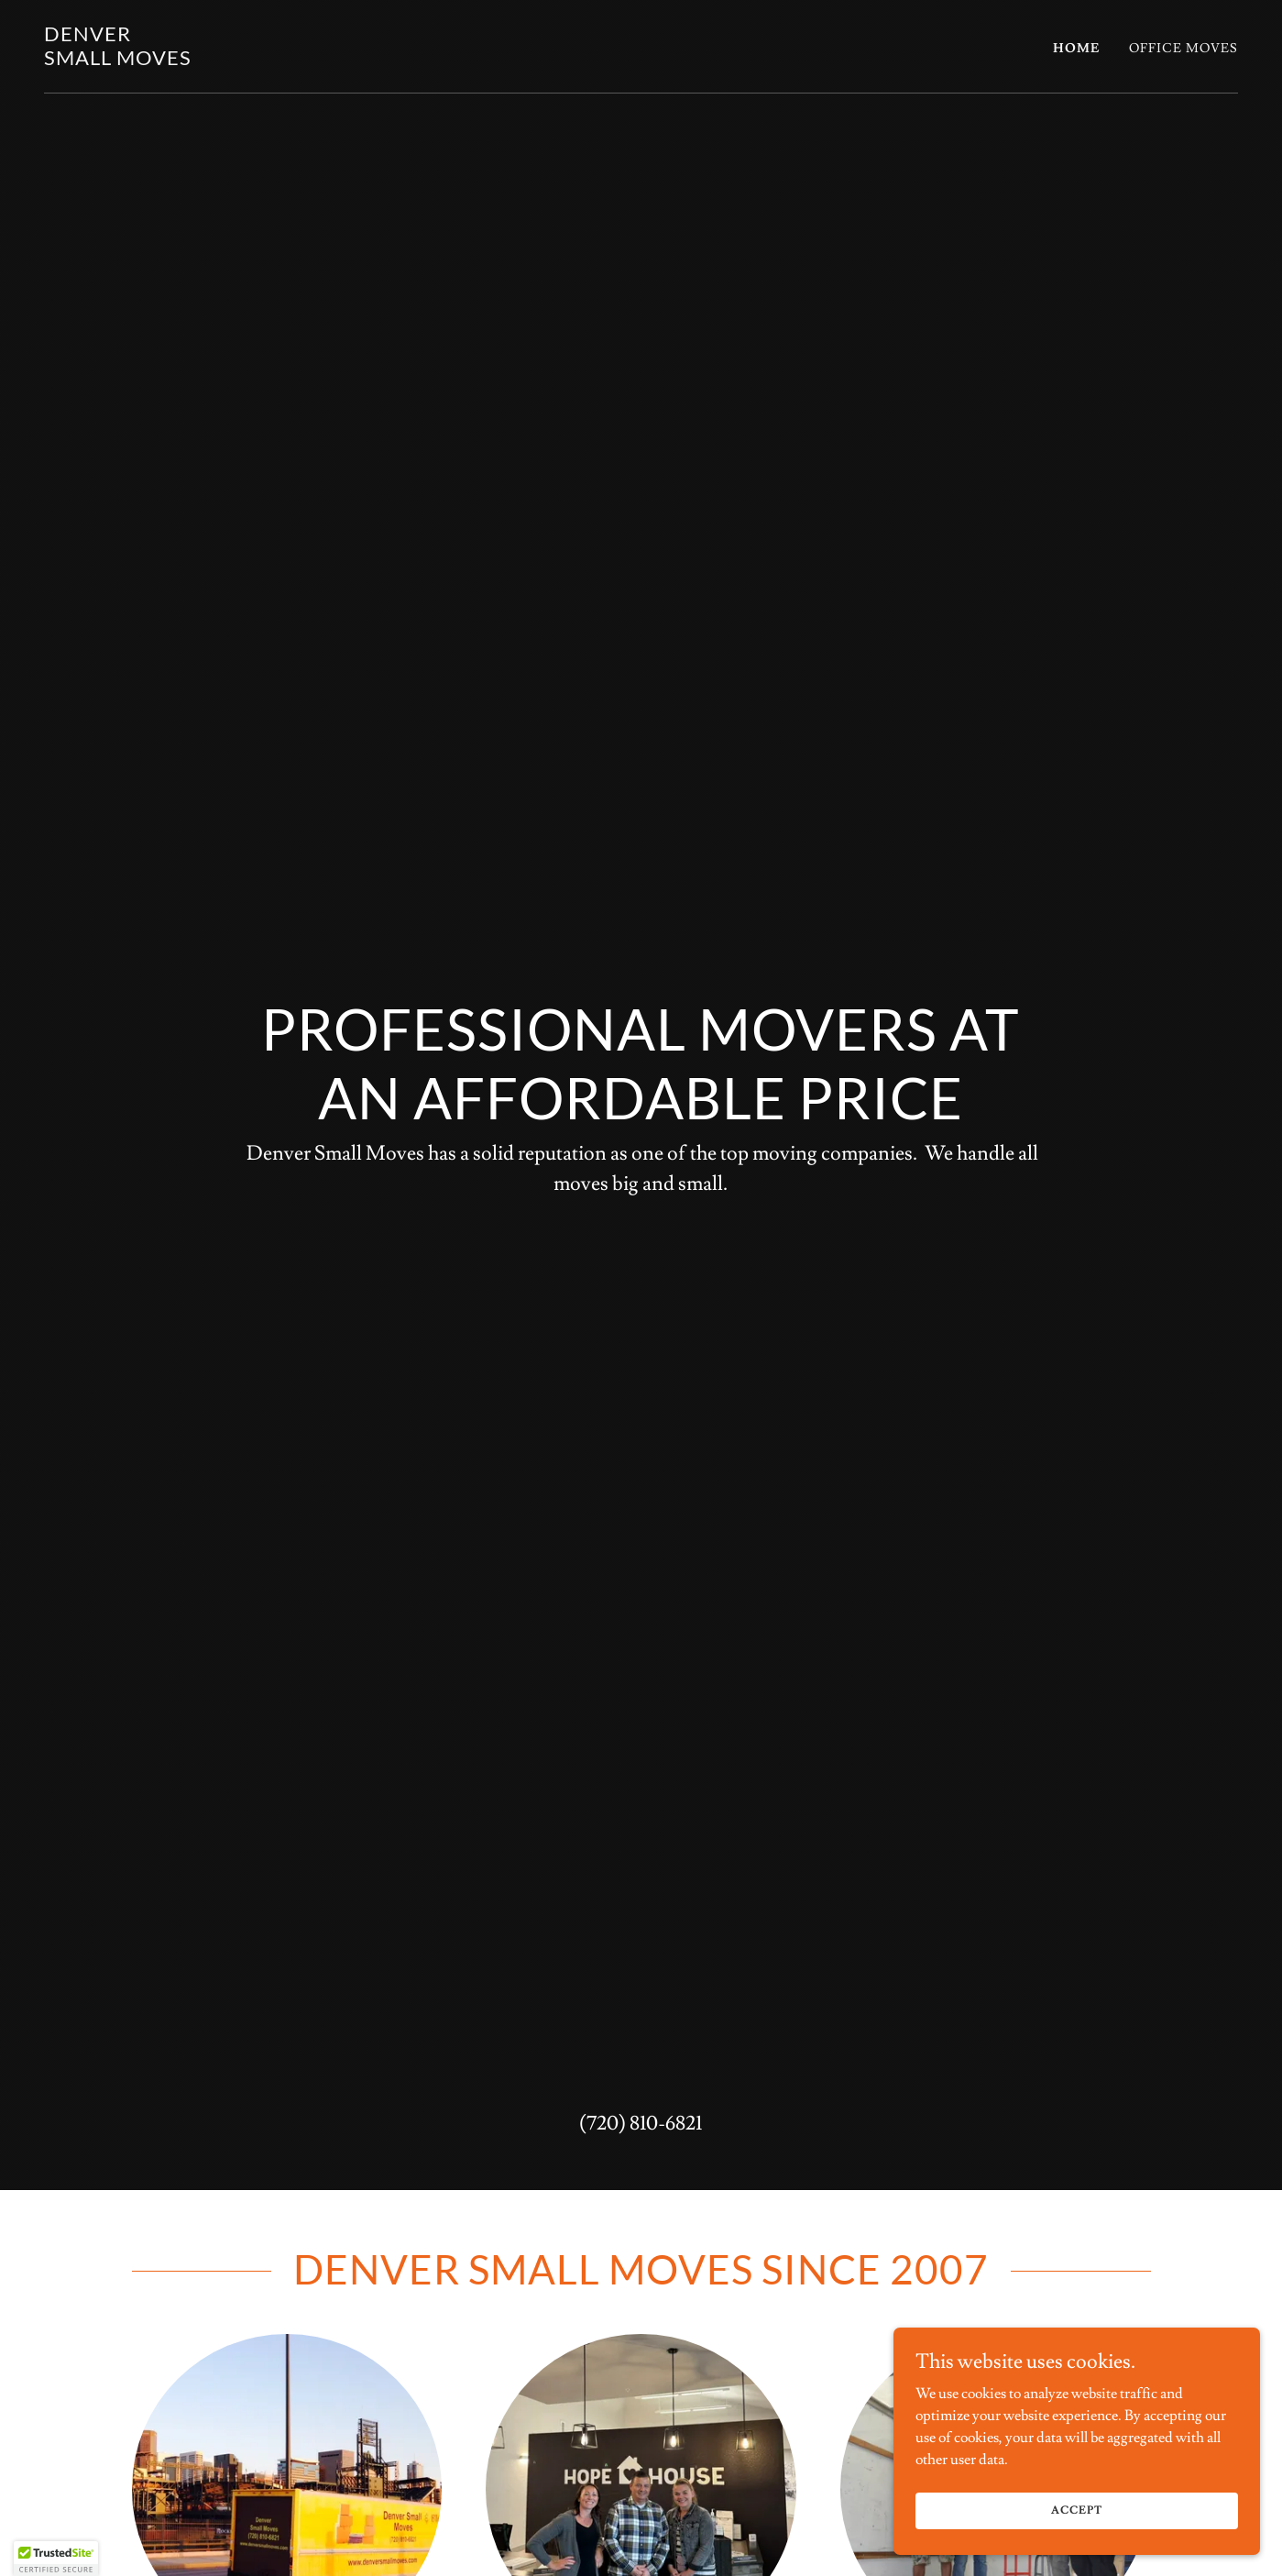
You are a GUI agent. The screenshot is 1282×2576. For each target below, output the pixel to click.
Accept (1076, 2510)
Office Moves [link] (1183, 48)
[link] (118, 60)
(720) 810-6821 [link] (640, 2123)
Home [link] (1076, 48)
